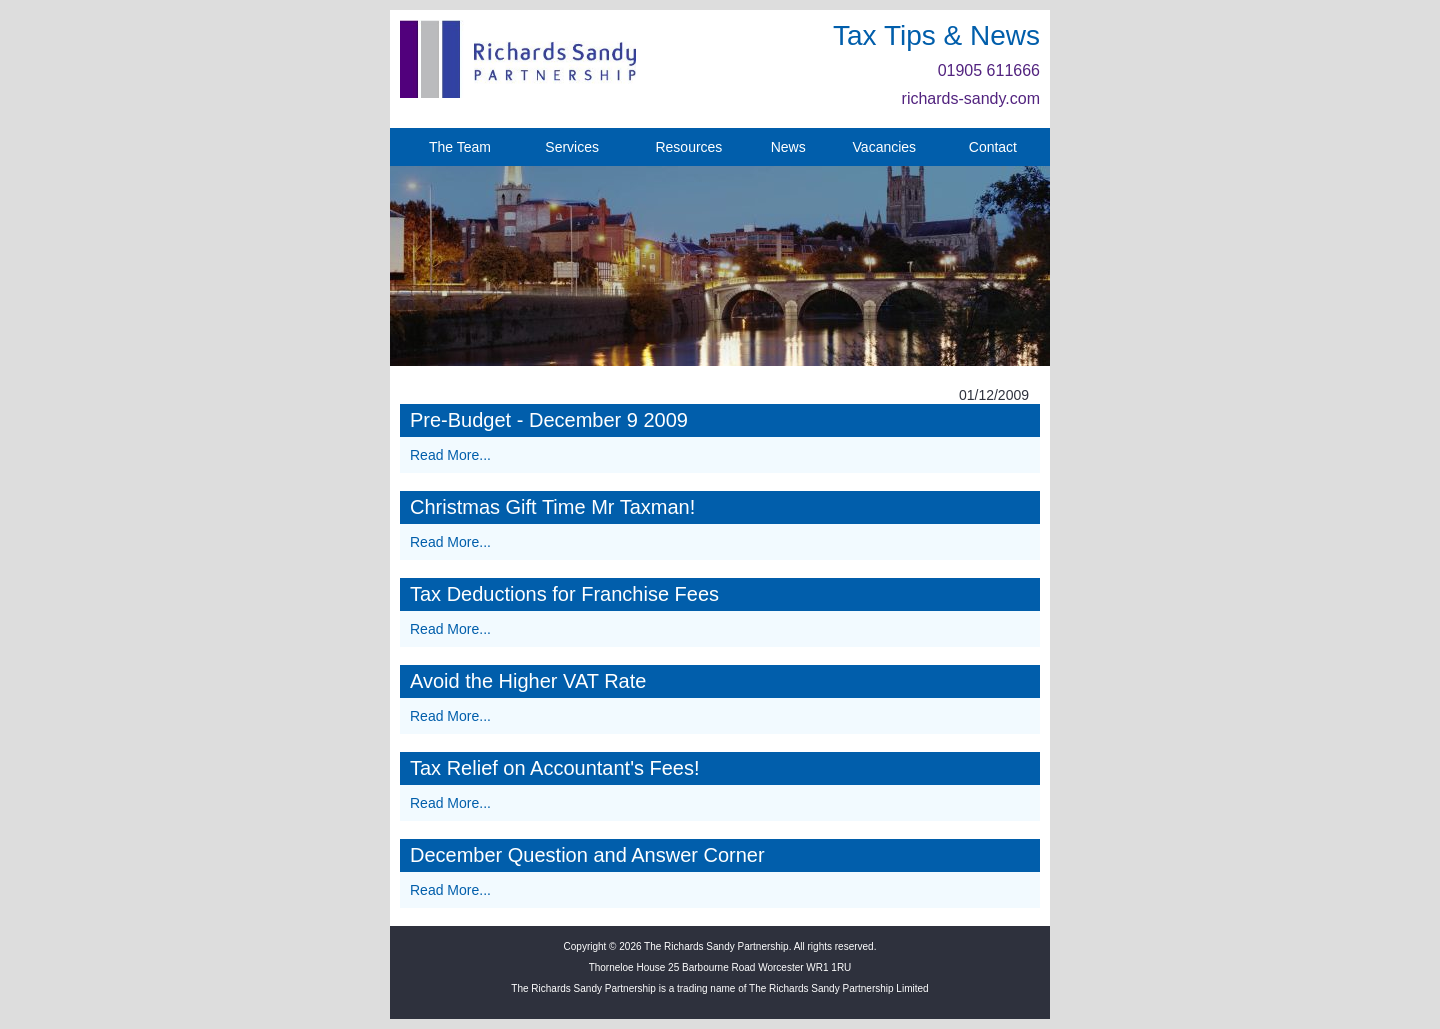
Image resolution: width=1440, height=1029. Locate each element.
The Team (460, 147)
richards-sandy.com (971, 98)
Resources (688, 147)
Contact (993, 147)
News (788, 147)
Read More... (450, 455)
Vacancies (885, 147)
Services (572, 147)
